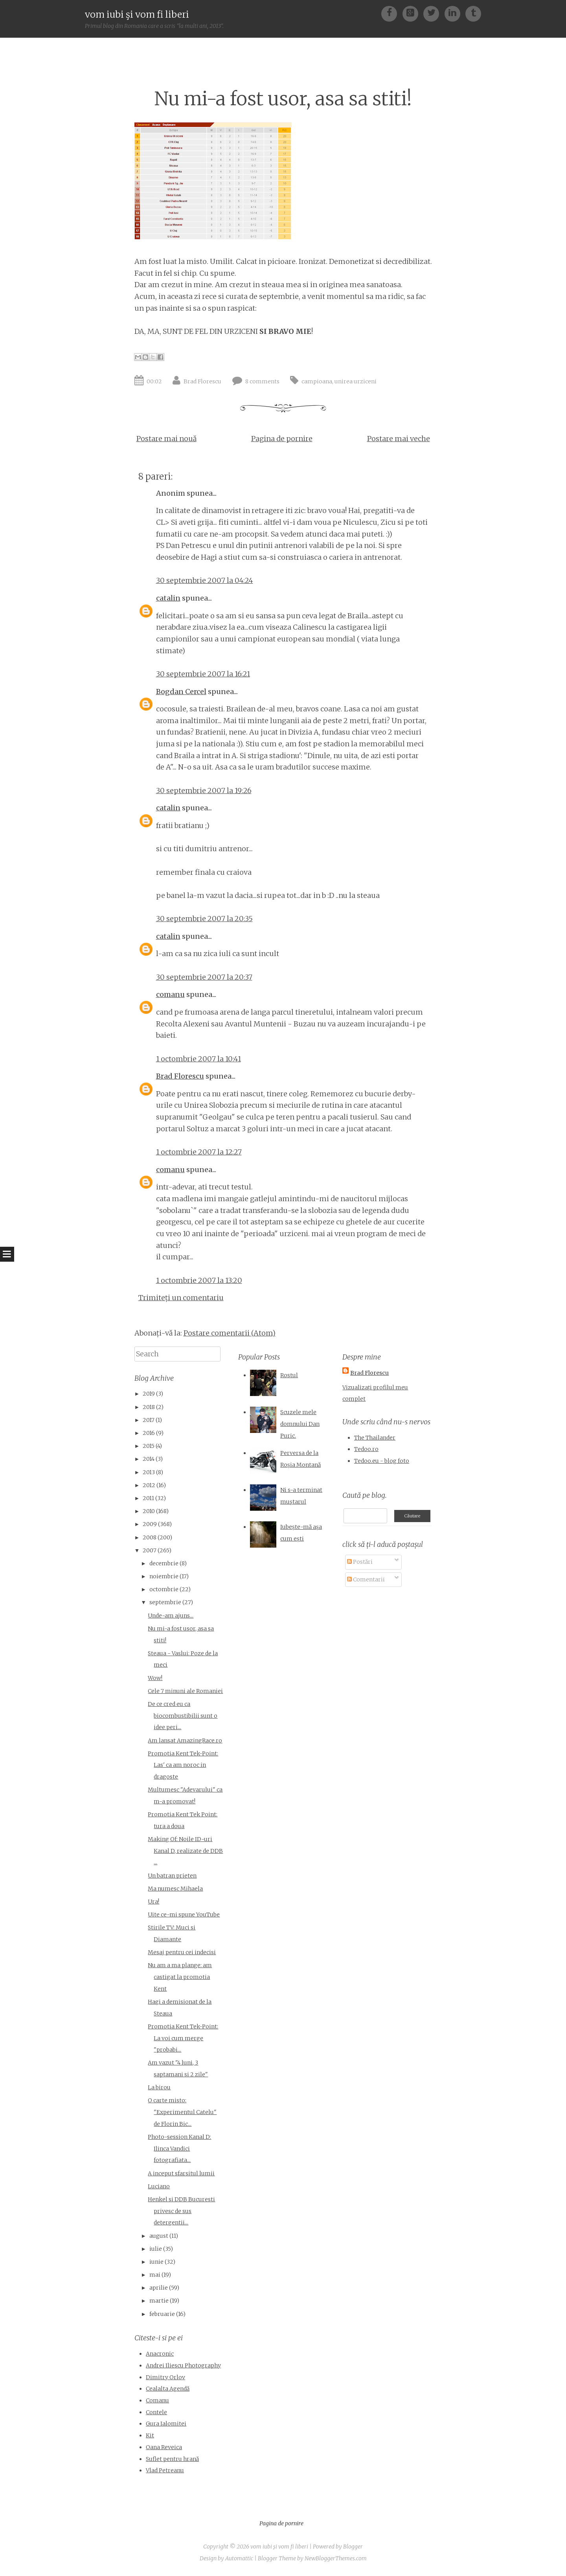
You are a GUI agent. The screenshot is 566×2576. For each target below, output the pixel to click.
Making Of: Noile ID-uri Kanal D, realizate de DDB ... (185, 1851)
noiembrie (163, 1576)
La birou (159, 2087)
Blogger (353, 2546)
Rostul (289, 1375)
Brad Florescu (202, 381)
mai (154, 2274)
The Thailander (374, 1437)
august (158, 2235)
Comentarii (366, 1579)
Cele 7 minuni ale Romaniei (185, 1691)
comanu (170, 994)
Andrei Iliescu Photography (183, 2365)
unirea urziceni (355, 381)
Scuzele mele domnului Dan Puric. (300, 1424)
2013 (149, 1472)
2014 (148, 1458)
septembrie (165, 1602)
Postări (360, 1561)
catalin (168, 598)
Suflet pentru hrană (172, 2458)
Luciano (159, 2186)
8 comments (262, 381)
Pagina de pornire (281, 438)
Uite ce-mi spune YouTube (184, 1914)
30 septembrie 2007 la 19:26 (204, 790)
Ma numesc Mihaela (175, 1888)
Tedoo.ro (366, 1449)
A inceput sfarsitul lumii (181, 2173)
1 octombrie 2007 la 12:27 (199, 1151)
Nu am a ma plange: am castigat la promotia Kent (180, 1977)
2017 (148, 1420)
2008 (149, 1537)
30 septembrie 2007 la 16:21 (203, 673)
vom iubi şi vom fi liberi (137, 14)
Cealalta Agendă (167, 2388)
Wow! (155, 1678)
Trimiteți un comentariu (181, 1297)
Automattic (239, 2558)
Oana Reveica (164, 2447)
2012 (149, 1485)
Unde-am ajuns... (170, 1615)
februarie (162, 2314)
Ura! (153, 1901)
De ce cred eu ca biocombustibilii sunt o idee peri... (182, 1715)
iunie (156, 2261)
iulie (155, 2248)
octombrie (163, 1589)
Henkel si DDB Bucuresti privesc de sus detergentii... (181, 2211)
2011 (148, 1498)
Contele (156, 2412)
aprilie (158, 2287)
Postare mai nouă (166, 438)
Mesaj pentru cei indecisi (182, 1952)
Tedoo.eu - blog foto (381, 1460)
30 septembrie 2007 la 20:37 (204, 977)
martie (159, 2300)
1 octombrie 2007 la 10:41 (198, 1058)
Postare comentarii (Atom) (230, 1332)
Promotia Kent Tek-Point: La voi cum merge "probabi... (183, 2038)
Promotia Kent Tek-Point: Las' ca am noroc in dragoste (183, 1765)
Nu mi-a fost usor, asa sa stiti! (283, 98)
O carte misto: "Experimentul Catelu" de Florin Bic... (182, 2112)
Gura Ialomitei (166, 2423)
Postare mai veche (398, 438)
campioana (316, 381)
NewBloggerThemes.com (336, 2558)
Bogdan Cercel (181, 691)
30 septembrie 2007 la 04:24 (204, 580)
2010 (149, 1511)
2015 (148, 1445)
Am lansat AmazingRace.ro (185, 1740)
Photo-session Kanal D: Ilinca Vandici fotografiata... (179, 2148)
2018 (149, 1407)
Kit (150, 2435)
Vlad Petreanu (165, 2470)
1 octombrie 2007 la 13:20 (199, 1280)
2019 (149, 1393)
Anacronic (160, 2353)
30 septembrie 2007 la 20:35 (204, 918)
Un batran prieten (172, 1875)
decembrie (163, 1563)
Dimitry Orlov (165, 2377)
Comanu (157, 2400)
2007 (149, 1550)
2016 (149, 1432)
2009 (150, 1524)
